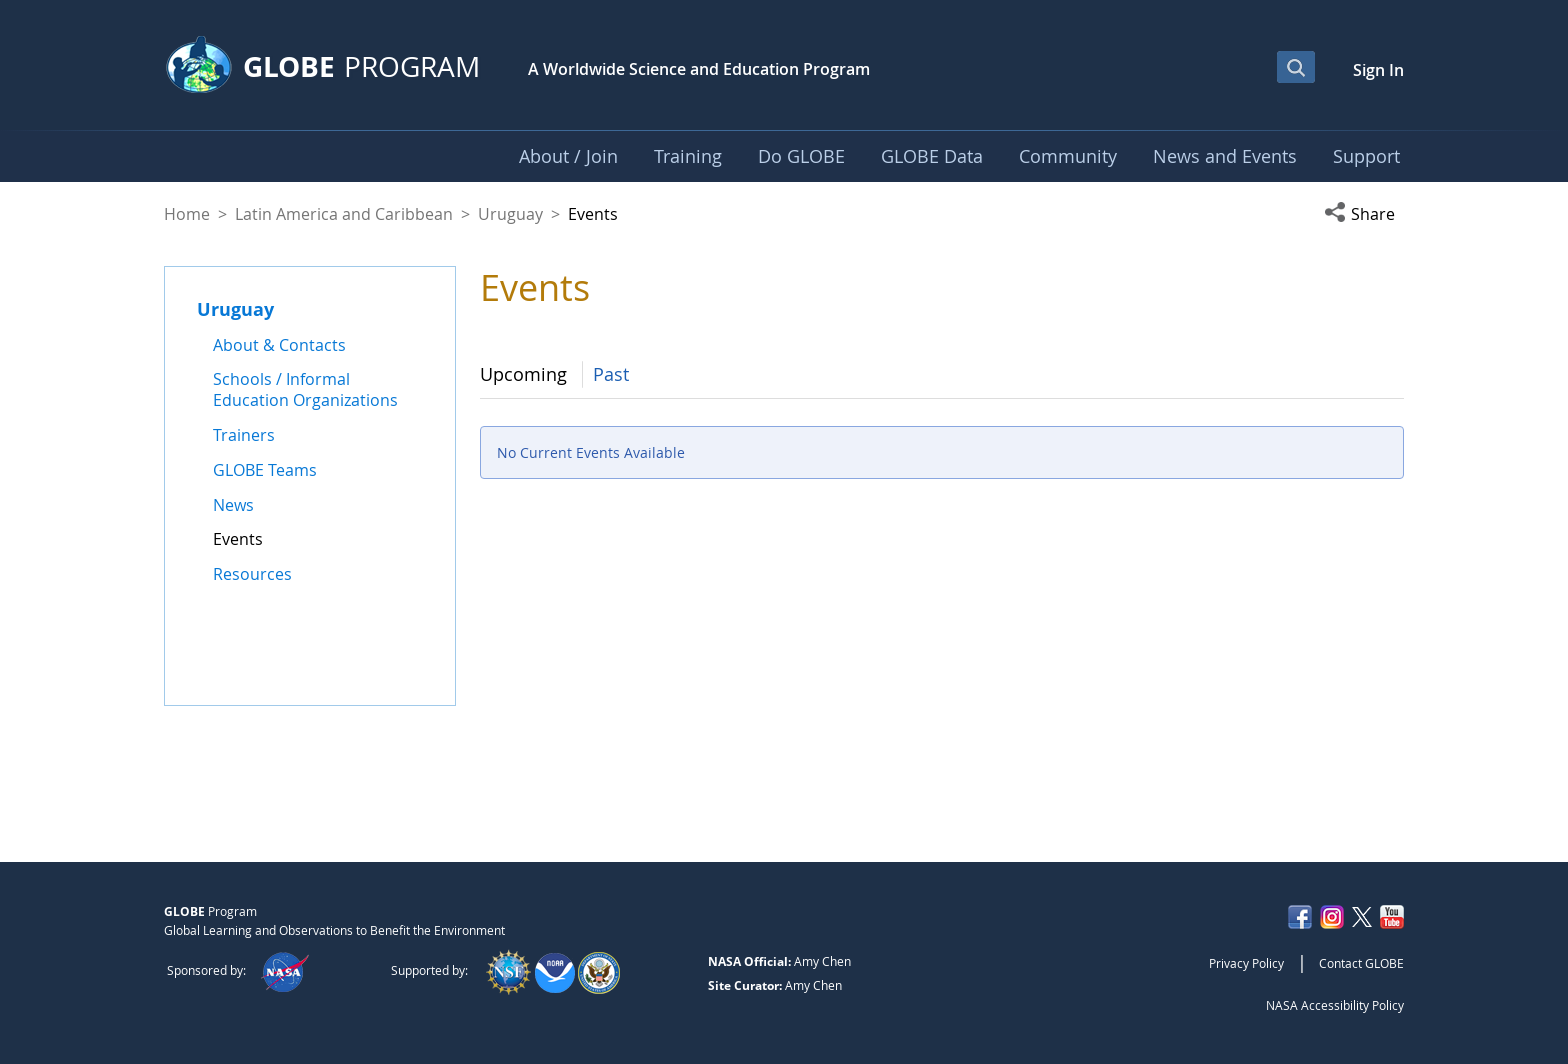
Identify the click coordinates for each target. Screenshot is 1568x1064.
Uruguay (510, 214)
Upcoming (523, 374)
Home (187, 214)
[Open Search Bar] (1296, 67)
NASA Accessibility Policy (1335, 1005)
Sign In (1378, 70)
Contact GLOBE (1361, 963)
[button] (1364, 214)
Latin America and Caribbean (344, 214)
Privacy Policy (1246, 963)
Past (611, 374)
